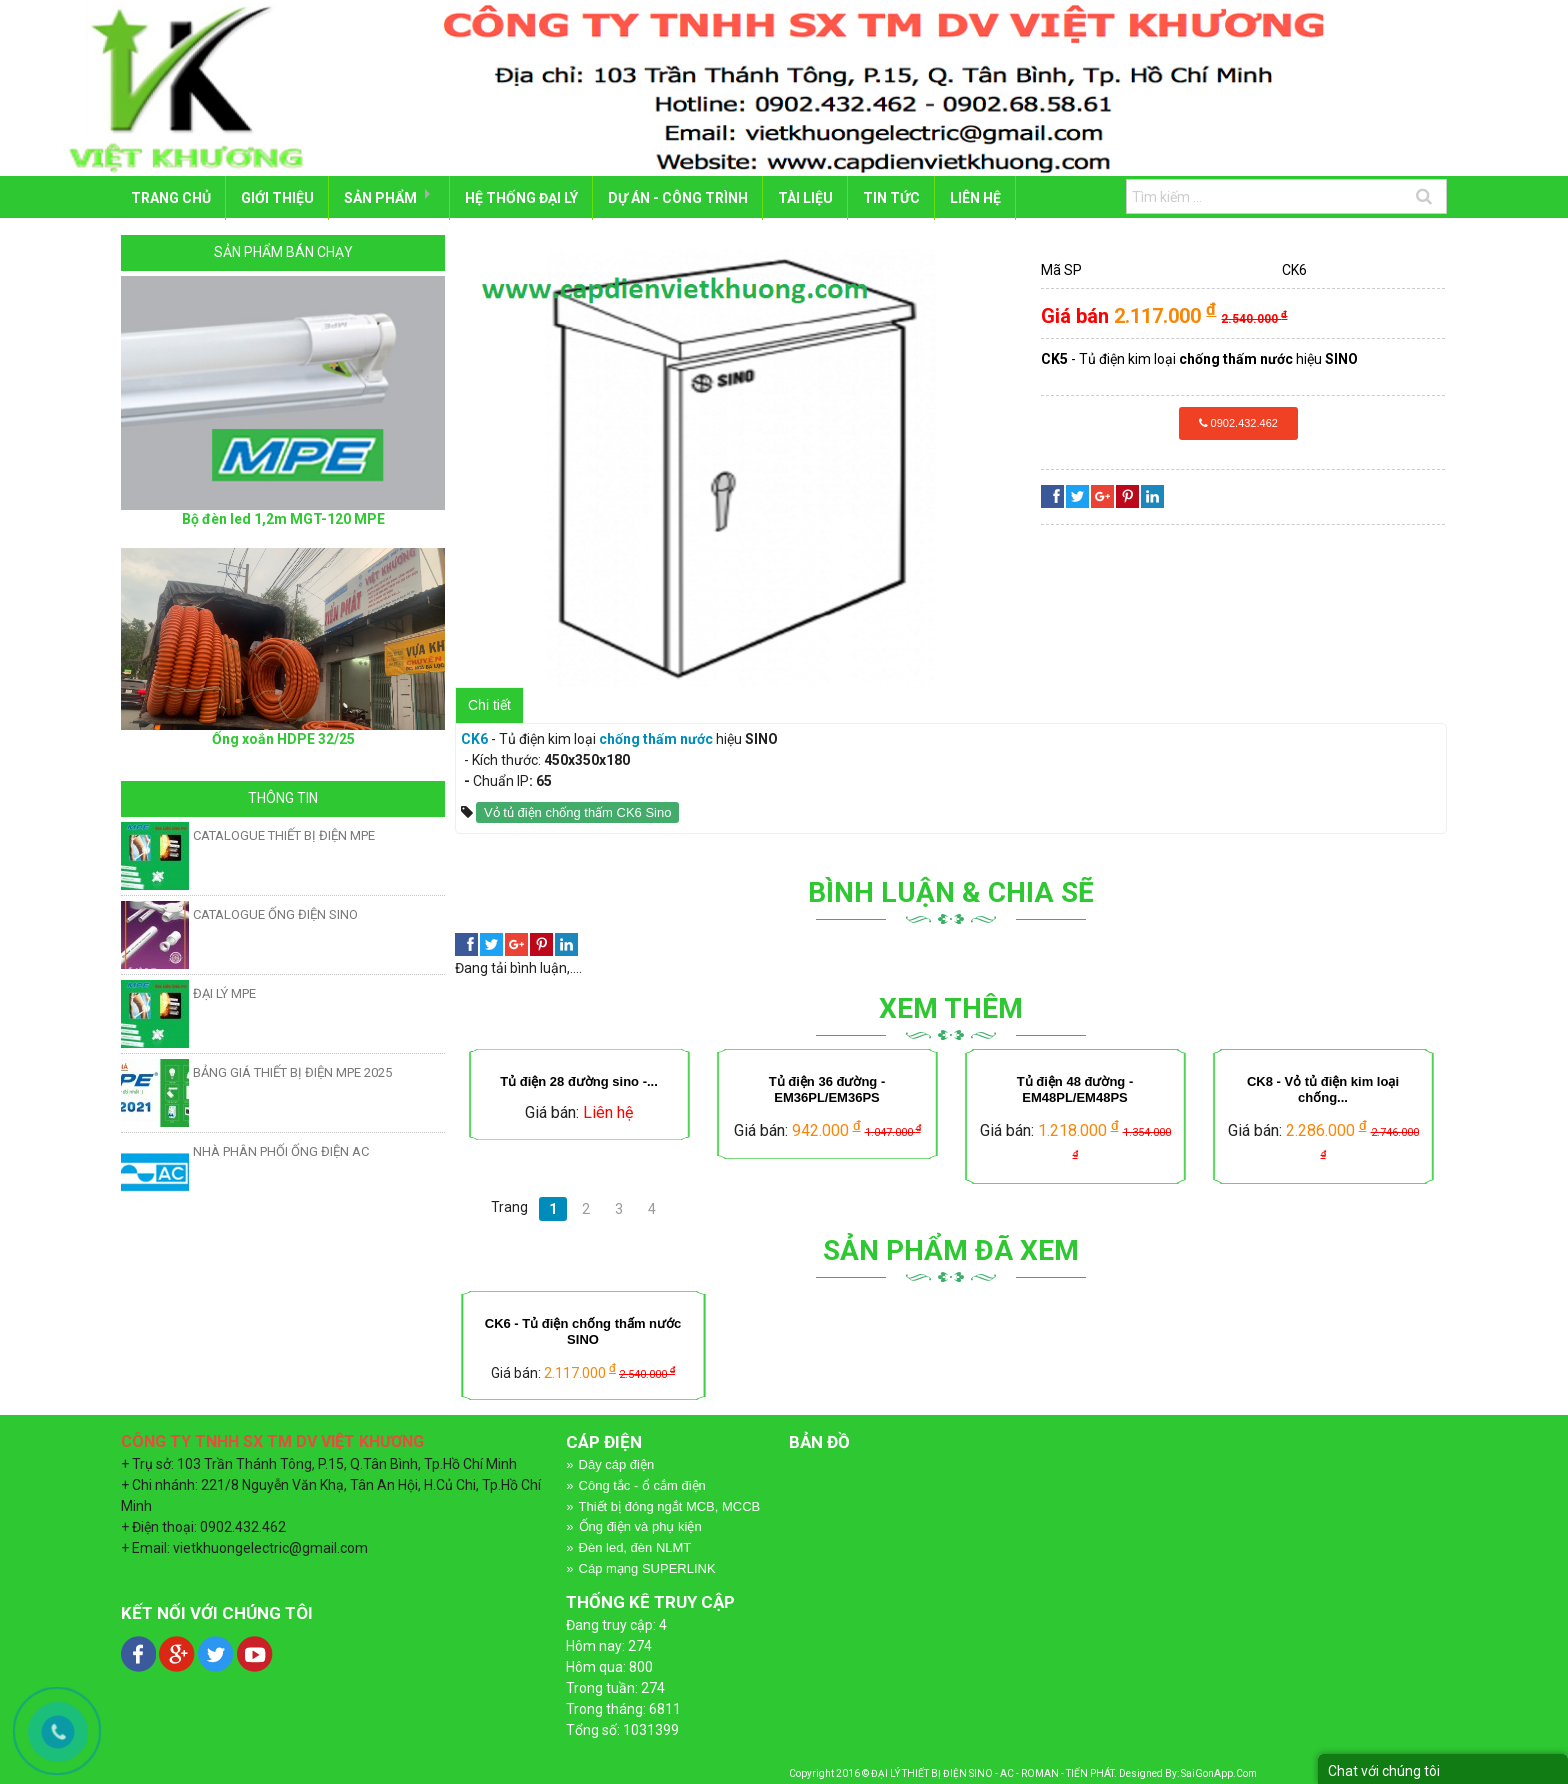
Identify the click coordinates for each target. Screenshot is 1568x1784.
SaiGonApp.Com (1219, 1771)
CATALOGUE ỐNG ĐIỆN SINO (275, 912)
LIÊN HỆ (984, 197)
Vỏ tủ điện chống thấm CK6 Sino (577, 810)
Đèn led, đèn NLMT (635, 1546)
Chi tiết (489, 703)
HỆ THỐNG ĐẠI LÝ (526, 197)
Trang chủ (171, 197)
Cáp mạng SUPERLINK (647, 1566)
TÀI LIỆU (812, 197)
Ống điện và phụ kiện (640, 1525)
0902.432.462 (1238, 421)
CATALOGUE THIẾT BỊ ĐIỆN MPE (284, 833)
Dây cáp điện (617, 1462)
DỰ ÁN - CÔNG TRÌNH (684, 197)
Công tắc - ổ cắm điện (642, 1483)
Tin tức (899, 197)
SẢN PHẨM (382, 197)
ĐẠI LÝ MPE (224, 991)
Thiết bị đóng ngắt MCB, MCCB (670, 1504)
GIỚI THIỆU (278, 197)
